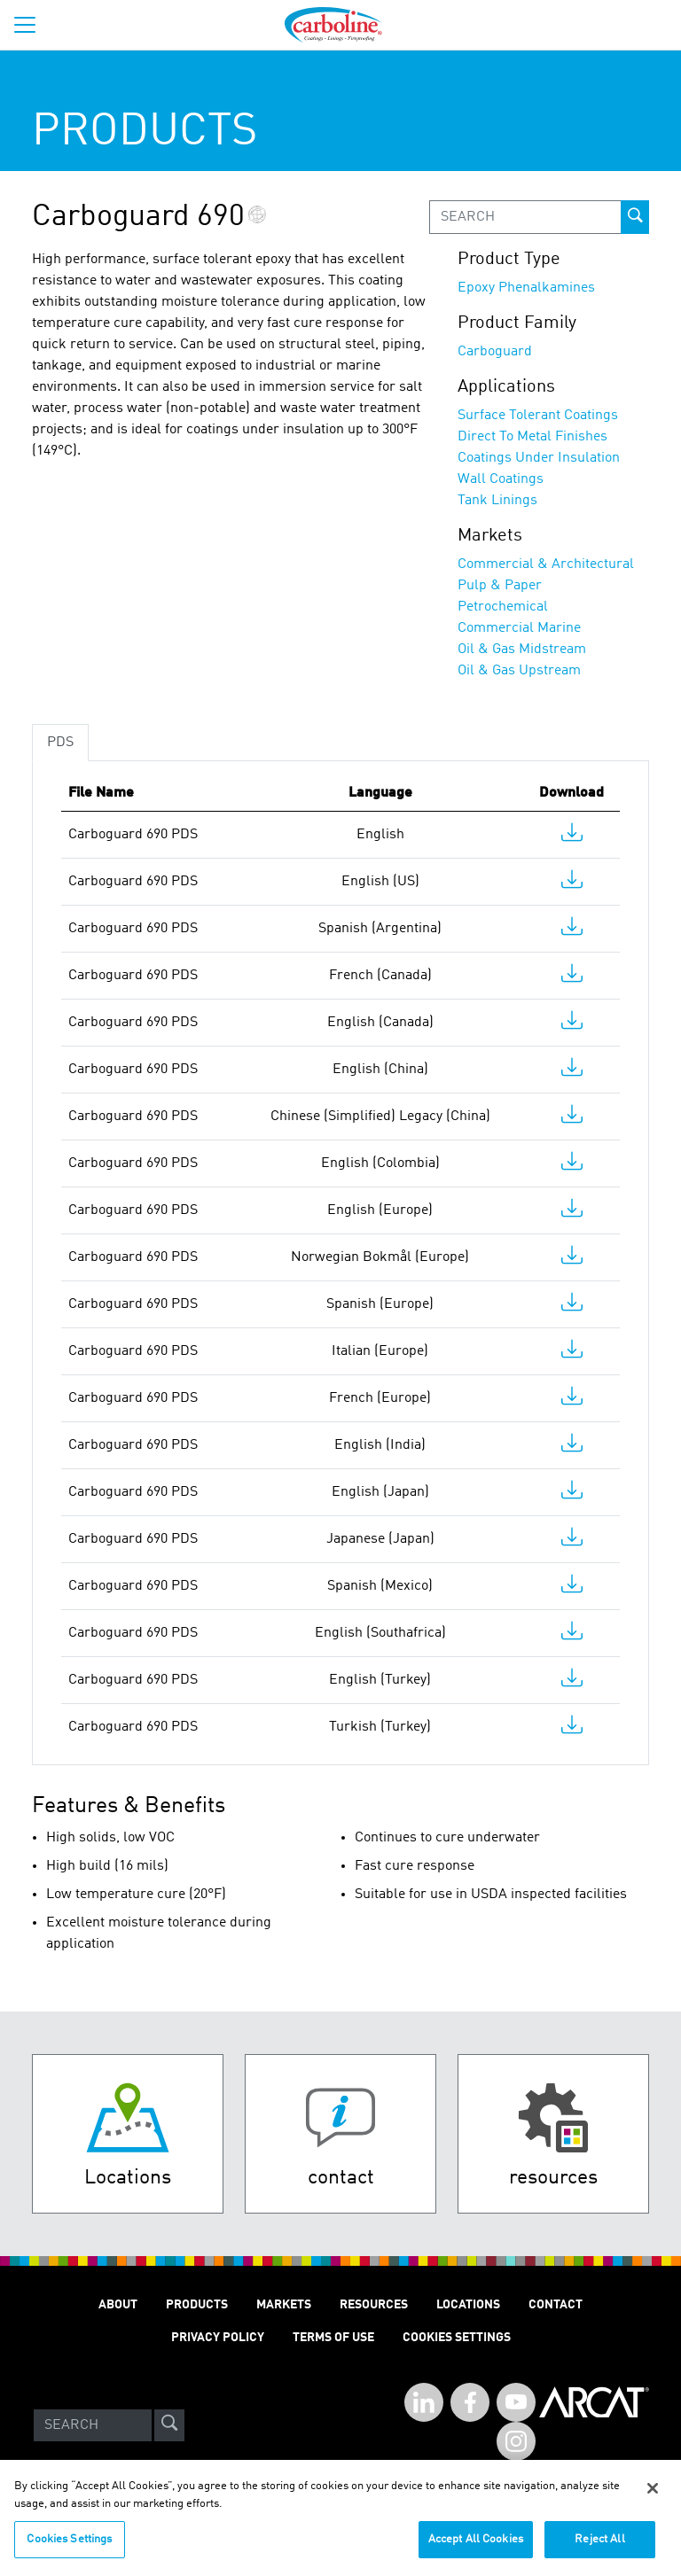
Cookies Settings (69, 2551)
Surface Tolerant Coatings (538, 416)
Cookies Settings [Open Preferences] (457, 2337)
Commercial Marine (519, 628)
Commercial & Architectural (546, 564)
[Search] (92, 2425)
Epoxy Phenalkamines (526, 288)
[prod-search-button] (635, 217)
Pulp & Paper (500, 586)
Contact (555, 2305)
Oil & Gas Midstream (522, 649)
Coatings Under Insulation (539, 458)
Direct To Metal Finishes (532, 437)
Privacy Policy (217, 2337)
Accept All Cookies (475, 2551)
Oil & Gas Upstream (519, 671)
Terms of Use (333, 2337)
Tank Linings (497, 501)
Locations (468, 2305)
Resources (374, 2305)
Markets (283, 2305)
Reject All (599, 2551)
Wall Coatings (501, 479)
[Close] (652, 2499)
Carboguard (495, 352)
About (117, 2305)
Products (197, 2305)
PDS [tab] (60, 742)
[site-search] (169, 2425)
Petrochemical (503, 607)
